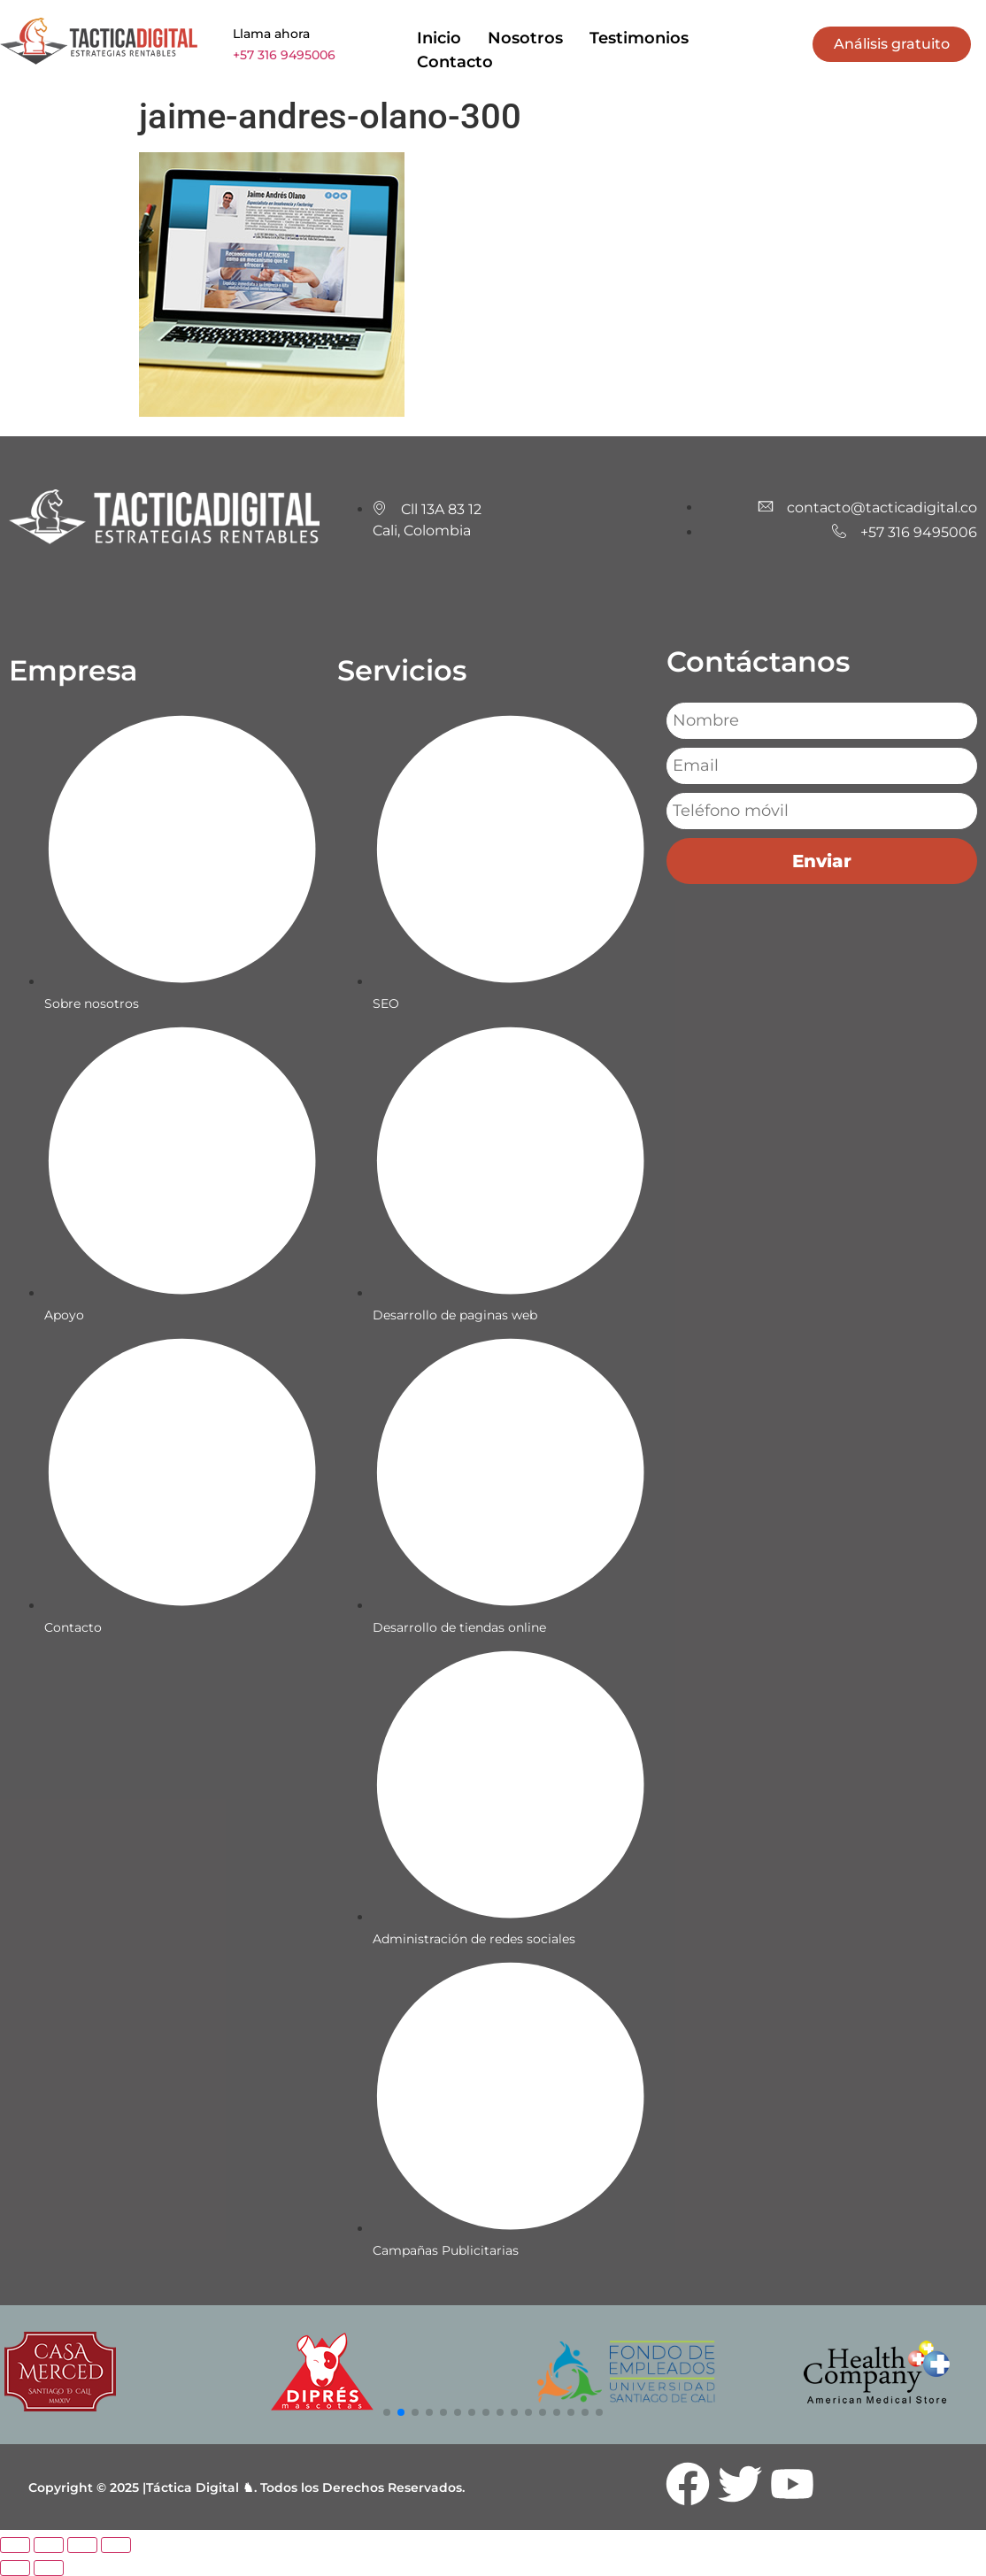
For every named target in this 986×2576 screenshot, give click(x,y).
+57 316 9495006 (284, 55)
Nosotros (525, 38)
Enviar (821, 861)
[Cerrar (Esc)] (116, 2545)
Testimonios (639, 38)
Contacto (455, 62)
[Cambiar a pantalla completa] (49, 2545)
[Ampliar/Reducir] (15, 2545)
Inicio (439, 38)
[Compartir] (82, 2545)
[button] (386, 2412)
